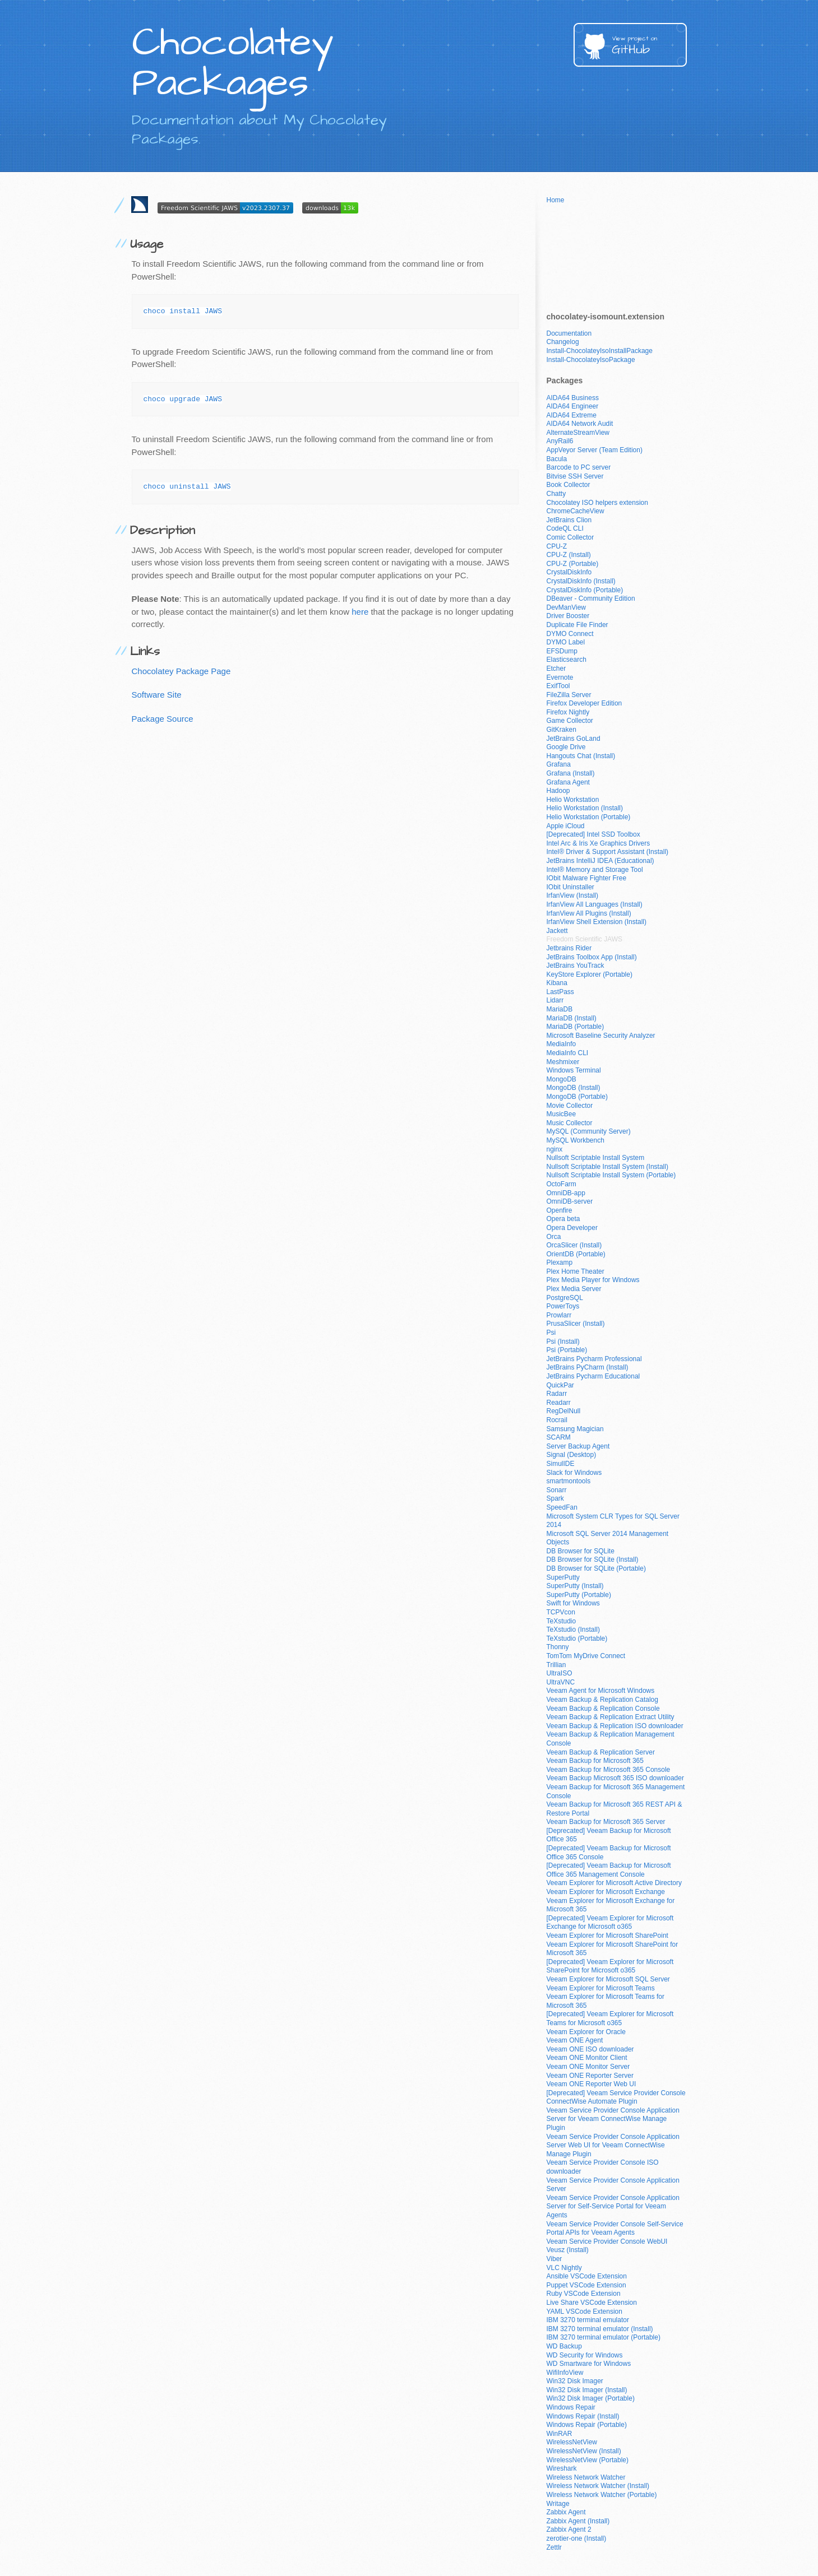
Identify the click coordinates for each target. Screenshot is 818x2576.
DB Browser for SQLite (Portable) (596, 1568)
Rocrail (557, 1420)
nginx (555, 1149)
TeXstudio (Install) (573, 1629)
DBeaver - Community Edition (591, 598)
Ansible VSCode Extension (587, 2276)
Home (556, 200)
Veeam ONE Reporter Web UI (591, 2084)
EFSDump (562, 651)
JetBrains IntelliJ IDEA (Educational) (600, 861)
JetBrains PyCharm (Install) (587, 1367)
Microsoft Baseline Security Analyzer (601, 1035)
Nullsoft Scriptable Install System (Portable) (611, 1175)
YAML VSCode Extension (584, 2311)
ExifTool (558, 686)
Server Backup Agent (578, 1446)
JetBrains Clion (569, 520)
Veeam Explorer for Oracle (586, 2032)
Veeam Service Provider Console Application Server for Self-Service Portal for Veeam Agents (613, 2206)
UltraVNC (561, 1682)
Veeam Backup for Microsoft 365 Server (606, 1822)
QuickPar (560, 1385)
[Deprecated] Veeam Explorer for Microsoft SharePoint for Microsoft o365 (610, 1966)
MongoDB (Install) (573, 1088)
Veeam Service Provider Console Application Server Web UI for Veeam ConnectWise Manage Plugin (613, 2145)
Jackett (557, 931)
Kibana (557, 983)
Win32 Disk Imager (575, 2381)
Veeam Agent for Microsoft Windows (601, 1691)
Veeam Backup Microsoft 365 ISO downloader (615, 1778)
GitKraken (561, 730)
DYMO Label (566, 642)
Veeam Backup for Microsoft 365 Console (609, 1770)
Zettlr (554, 2547)
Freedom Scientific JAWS (585, 939)
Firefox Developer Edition (584, 703)
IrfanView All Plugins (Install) (589, 913)
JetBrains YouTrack (575, 965)
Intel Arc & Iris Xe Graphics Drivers (598, 843)
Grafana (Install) (571, 773)
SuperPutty (563, 1577)
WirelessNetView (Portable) (588, 2460)
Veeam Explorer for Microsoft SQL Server (608, 1979)
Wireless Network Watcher (586, 2477)
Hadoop (558, 791)
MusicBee (561, 1114)
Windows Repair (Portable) (587, 2425)
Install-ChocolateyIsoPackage (591, 360)
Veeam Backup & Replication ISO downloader (615, 1726)
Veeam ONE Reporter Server (590, 2076)
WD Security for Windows (585, 2355)
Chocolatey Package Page (181, 671)
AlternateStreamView (578, 433)
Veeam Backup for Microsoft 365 (595, 1761)
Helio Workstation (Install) (585, 808)
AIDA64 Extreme (572, 415)
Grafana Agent (568, 782)
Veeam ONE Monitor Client (587, 2058)
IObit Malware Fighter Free (587, 878)
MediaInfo (561, 1044)
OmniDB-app (566, 1193)
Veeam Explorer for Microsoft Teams (601, 1988)
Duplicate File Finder (577, 625)
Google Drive (566, 747)
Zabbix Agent (566, 2512)
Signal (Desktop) (572, 1455)
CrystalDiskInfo (569, 572)
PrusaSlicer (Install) (576, 1324)
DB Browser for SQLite (580, 1551)
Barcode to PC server (579, 467)
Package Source (162, 718)
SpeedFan (562, 1507)
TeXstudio (561, 1621)
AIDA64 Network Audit (580, 424)
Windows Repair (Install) (583, 2416)
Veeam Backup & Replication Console (603, 1708)
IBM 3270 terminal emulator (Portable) (603, 2337)
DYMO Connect (570, 634)
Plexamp (560, 1262)
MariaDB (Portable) (575, 1027)
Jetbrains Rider (569, 948)
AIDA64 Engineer (573, 406)
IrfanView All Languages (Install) (595, 904)
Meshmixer (563, 1062)
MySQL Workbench (575, 1140)
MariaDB (560, 1009)
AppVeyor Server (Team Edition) (595, 450)
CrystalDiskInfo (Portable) (585, 590)
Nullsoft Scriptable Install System (596, 1158)
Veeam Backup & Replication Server (601, 1752)
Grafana (559, 764)
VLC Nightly (564, 2268)
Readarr (559, 1403)
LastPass (560, 992)
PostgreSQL (565, 1298)
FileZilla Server (569, 695)
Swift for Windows (573, 1603)
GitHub (649, 46)
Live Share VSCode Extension (592, 2302)
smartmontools (569, 1481)
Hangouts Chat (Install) (581, 756)
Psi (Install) (563, 1341)
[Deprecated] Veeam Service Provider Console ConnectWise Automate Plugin (616, 2097)
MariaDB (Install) (572, 1018)
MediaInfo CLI (568, 1053)
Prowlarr (559, 1315)
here (360, 611)
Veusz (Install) (568, 2250)
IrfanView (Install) (572, 895)
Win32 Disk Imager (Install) (587, 2390)
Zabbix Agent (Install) (578, 2521)
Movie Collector (570, 1106)
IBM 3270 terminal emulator (588, 2320)
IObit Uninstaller (570, 887)
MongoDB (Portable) (577, 1097)
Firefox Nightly (568, 712)
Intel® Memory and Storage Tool (595, 870)
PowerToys (563, 1306)
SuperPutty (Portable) (579, 1595)
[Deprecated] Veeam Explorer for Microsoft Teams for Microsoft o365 (610, 2018)
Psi (551, 1332)
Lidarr (555, 1000)
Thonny (558, 1647)
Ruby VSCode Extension (584, 2293)
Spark (555, 1498)
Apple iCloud (566, 826)
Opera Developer (572, 1228)
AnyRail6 (560, 441)
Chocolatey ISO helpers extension (597, 503)
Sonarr (557, 1490)
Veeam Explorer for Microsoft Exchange (606, 1892)
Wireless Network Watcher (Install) (598, 2486)
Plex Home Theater (575, 1271)
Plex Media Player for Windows (593, 1280)
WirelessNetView (572, 2442)
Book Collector (568, 485)
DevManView (566, 607)
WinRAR (559, 2434)
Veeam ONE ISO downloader (590, 2049)
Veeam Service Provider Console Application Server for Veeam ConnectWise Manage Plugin (613, 2119)
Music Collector (570, 1123)
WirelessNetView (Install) (584, 2451)
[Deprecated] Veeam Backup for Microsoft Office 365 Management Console (609, 1870)
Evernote (560, 677)
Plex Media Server (574, 1289)
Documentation (569, 333)
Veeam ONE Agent (575, 2040)
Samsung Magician (575, 1429)
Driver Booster (568, 616)
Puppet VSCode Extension (586, 2285)
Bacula (557, 459)
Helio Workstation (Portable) (589, 817)
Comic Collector (570, 537)
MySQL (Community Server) (589, 1131)
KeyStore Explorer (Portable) (589, 974)
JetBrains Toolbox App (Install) (592, 957)
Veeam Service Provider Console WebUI (607, 2241)
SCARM (559, 1437)
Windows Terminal (574, 1070)
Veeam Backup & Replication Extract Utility (610, 1717)
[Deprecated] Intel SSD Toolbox (593, 834)
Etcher (556, 668)
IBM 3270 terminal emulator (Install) (600, 2329)
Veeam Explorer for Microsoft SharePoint (607, 1935)
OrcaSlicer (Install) (574, 1245)
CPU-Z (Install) (569, 555)
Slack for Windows (574, 1473)
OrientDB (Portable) (576, 1254)
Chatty (556, 494)
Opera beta (563, 1219)
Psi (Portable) (567, 1350)
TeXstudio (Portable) (577, 1638)
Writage (558, 2504)
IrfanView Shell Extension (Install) (597, 922)
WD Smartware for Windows (589, 2364)
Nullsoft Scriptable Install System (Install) (607, 1167)
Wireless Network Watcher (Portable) (602, 2495)
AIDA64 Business (573, 398)
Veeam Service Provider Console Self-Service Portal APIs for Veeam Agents (615, 2228)
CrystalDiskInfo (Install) (581, 581)
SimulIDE (561, 1464)
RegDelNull (564, 1411)
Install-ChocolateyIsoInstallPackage (600, 351)
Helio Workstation (573, 800)
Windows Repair (571, 2407)
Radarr (557, 1394)
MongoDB (561, 1079)
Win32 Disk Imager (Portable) (591, 2398)
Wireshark (562, 2468)
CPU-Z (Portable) (573, 564)
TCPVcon (561, 1612)
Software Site (157, 694)
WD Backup (564, 2346)
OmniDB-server (570, 1201)
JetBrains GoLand (573, 738)
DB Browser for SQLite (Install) (593, 1559)
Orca (554, 1237)
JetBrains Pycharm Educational (593, 1376)
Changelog (563, 342)
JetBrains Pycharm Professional (594, 1359)
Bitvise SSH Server (575, 476)
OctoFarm (561, 1184)
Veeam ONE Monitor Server (588, 2067)
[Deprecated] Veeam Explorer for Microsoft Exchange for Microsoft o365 (610, 1922)
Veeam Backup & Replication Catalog (602, 1700)
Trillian (556, 1665)
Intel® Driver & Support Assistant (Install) (608, 852)
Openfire (559, 1210)
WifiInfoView (565, 2373)
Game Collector (570, 721)
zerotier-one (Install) (577, 2538)
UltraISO (559, 1673)
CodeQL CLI (565, 528)
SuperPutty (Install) (575, 1586)
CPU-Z (557, 546)
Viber (554, 2259)
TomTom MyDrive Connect (586, 1656)
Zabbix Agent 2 (569, 2529)
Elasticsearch (566, 659)
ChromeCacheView (575, 511)
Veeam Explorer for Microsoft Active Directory (614, 1883)
